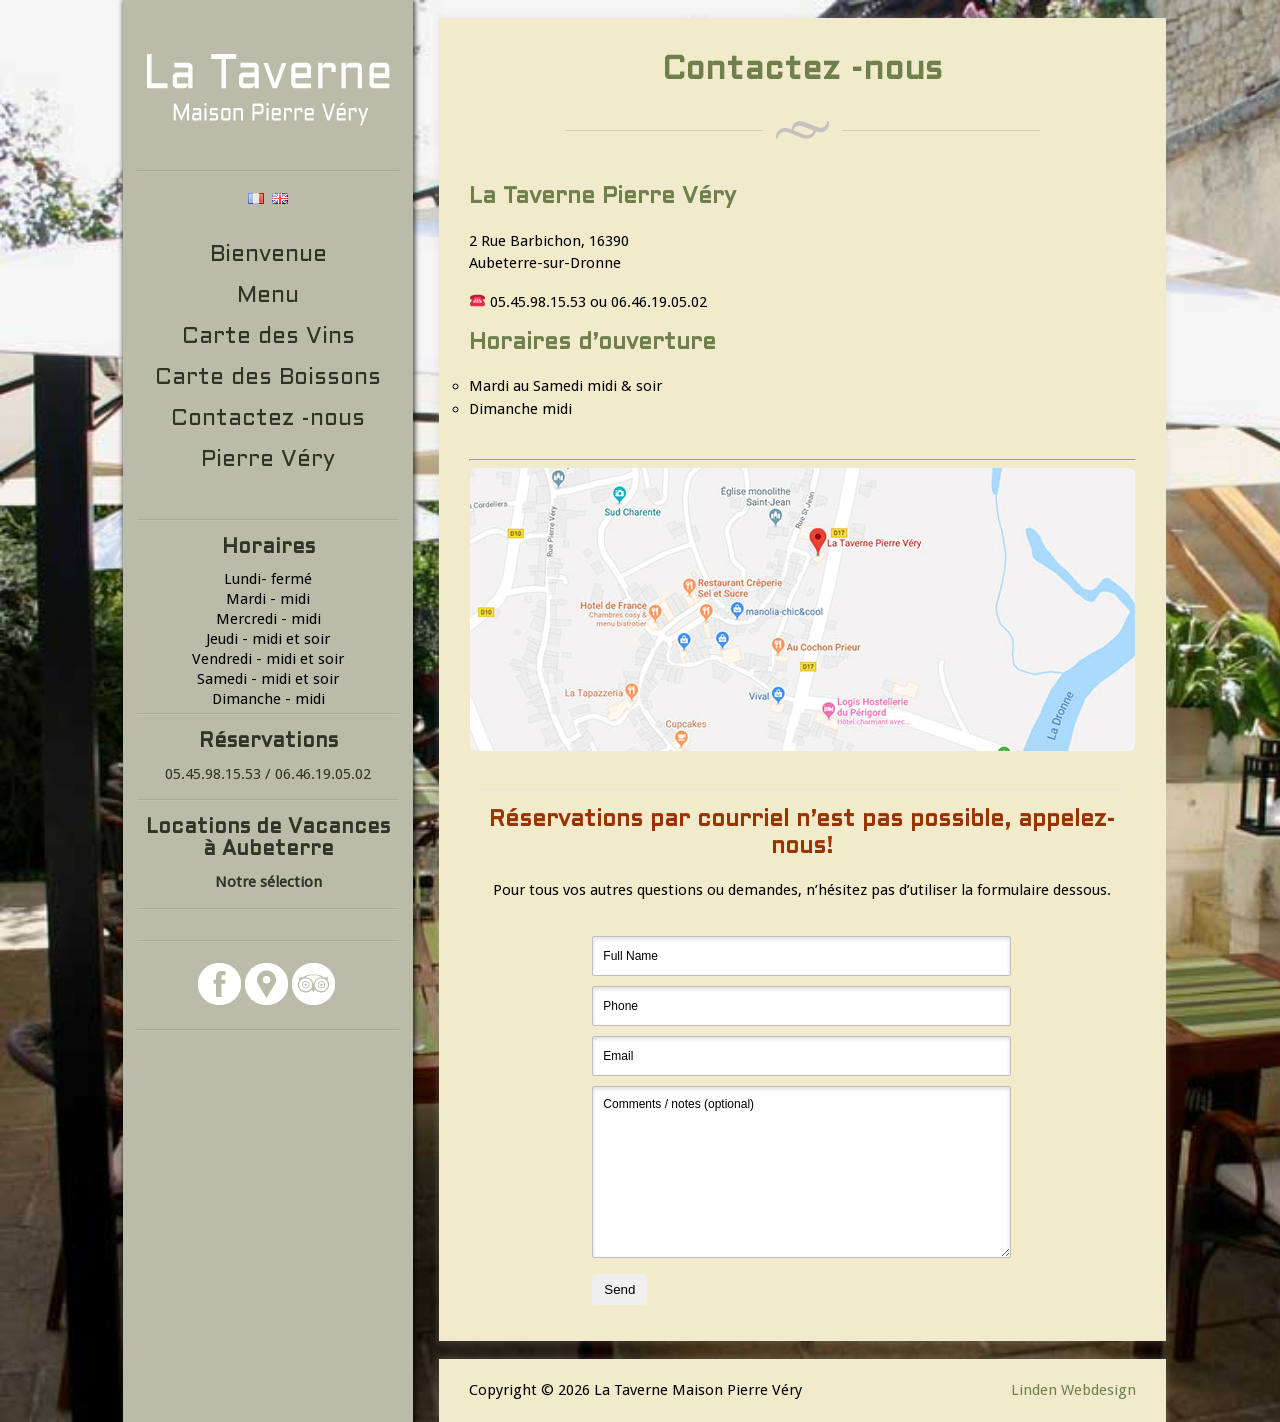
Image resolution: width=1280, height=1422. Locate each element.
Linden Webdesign (1073, 1390)
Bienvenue (268, 255)
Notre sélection (268, 882)
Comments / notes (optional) (801, 1172)
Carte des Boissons (268, 378)
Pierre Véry (268, 460)
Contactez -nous (268, 419)
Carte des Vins (268, 337)
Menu (268, 296)
